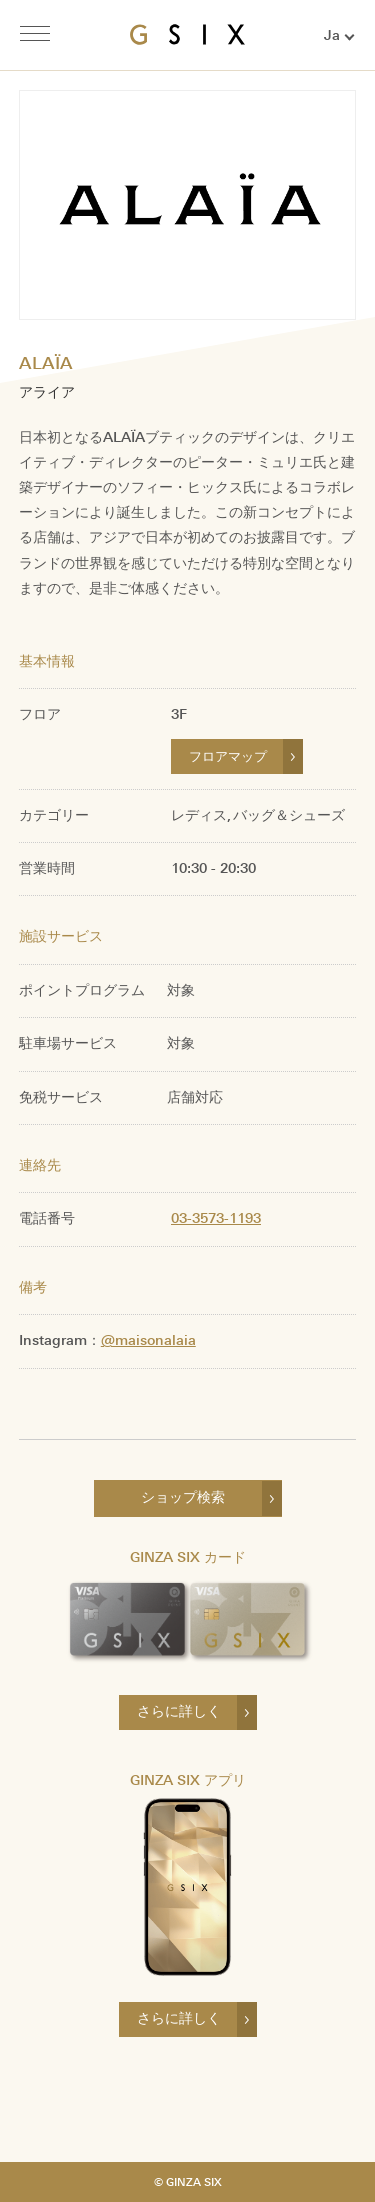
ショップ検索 (183, 1497)
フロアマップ (228, 757)
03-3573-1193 (216, 1218)
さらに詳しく (179, 1711)
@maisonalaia (148, 1340)
